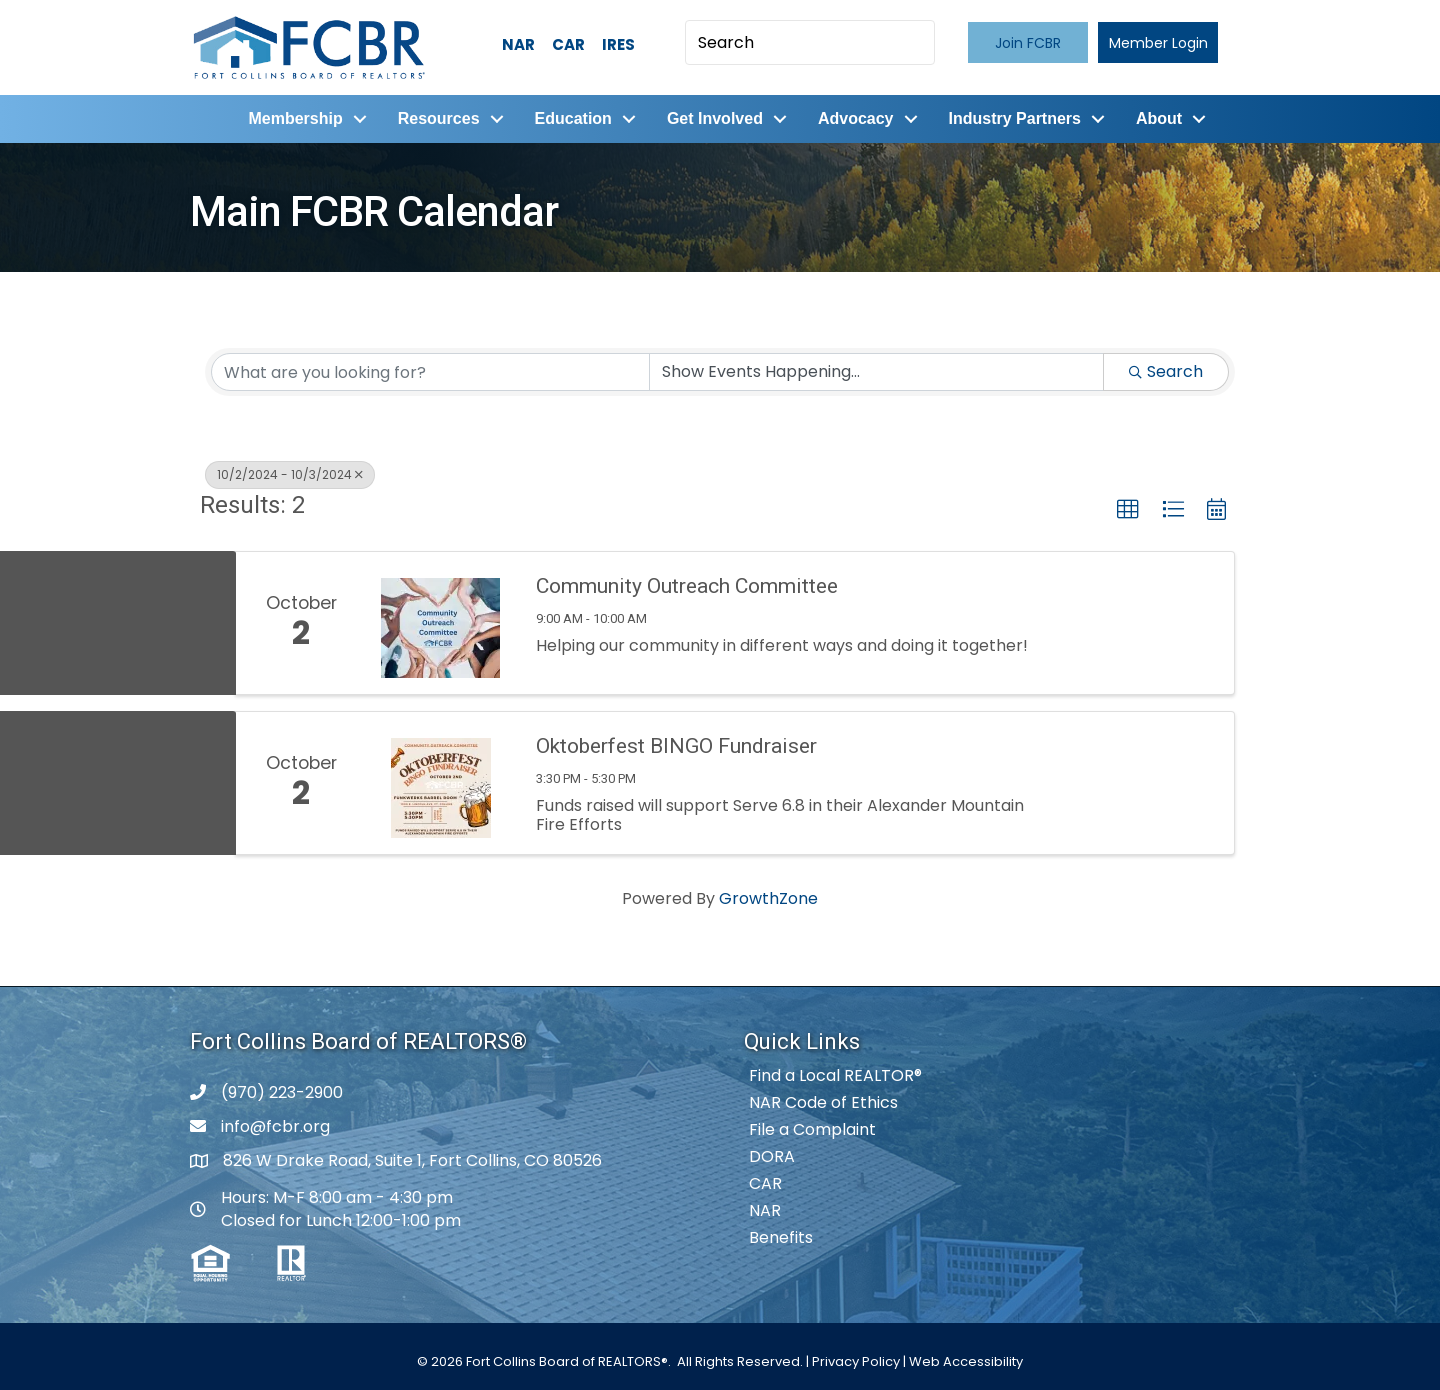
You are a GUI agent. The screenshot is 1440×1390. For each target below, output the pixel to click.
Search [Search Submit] (1166, 369)
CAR (568, 44)
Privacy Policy (856, 1359)
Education (570, 117)
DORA (772, 1154)
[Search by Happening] (876, 370)
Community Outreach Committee (687, 583)
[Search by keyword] (430, 370)
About (1157, 117)
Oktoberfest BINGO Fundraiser (676, 743)
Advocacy (854, 117)
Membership (293, 117)
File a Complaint (812, 1127)
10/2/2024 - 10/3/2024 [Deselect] (290, 472)
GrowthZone (768, 896)
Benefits (781, 1235)
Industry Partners (1012, 117)
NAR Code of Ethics (823, 1100)
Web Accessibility (966, 1359)
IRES (618, 44)
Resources (436, 117)
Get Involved (713, 117)
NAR (518, 44)
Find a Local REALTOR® (835, 1073)
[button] (1028, 42)
